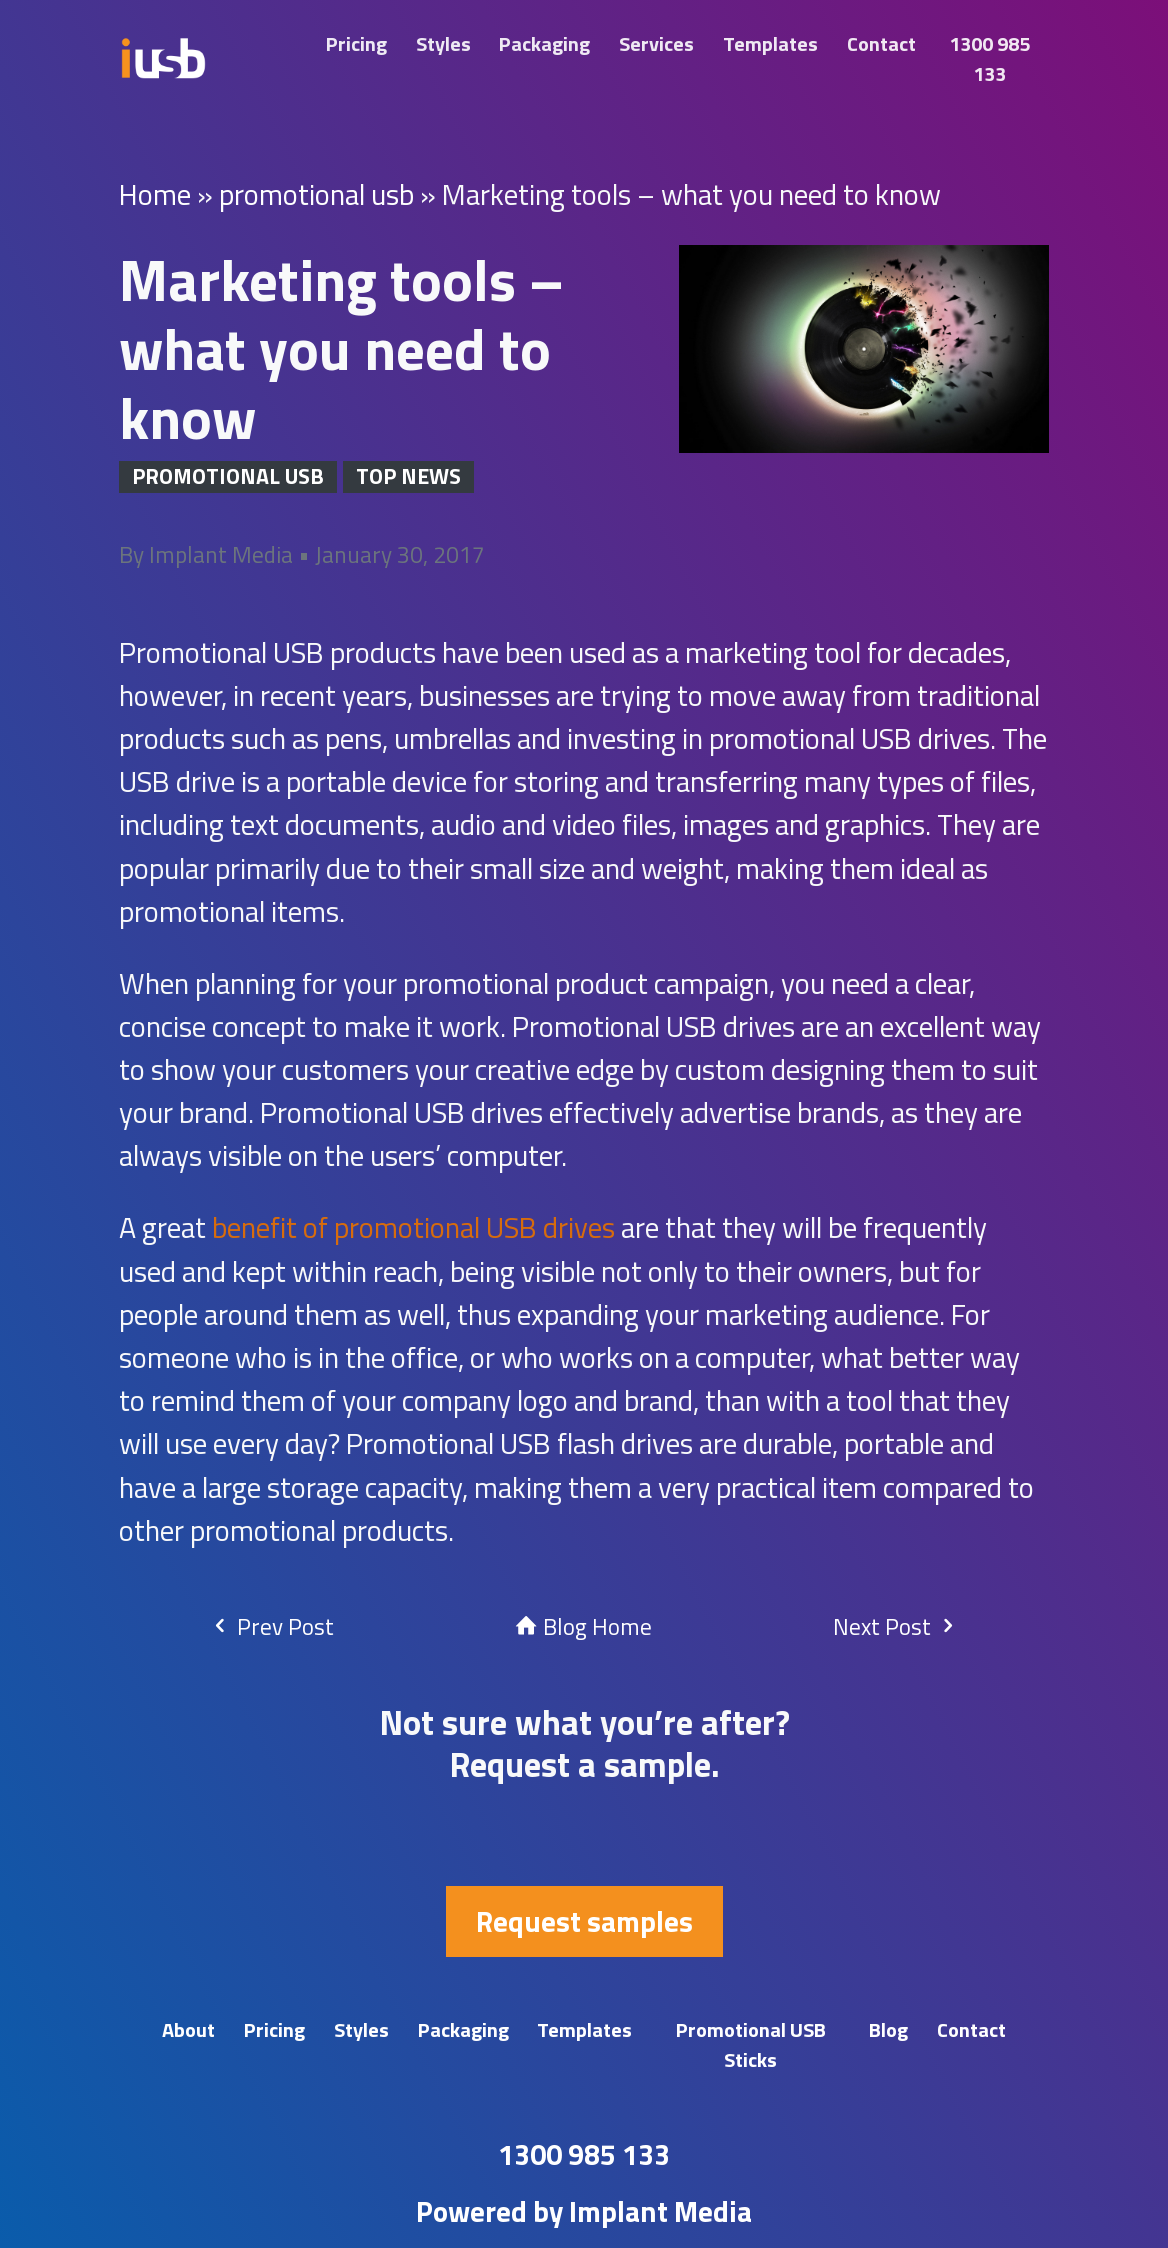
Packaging (544, 43)
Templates (770, 43)
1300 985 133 (989, 58)
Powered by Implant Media (584, 2211)
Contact (881, 43)
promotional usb (316, 194)
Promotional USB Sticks (751, 2044)
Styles (443, 43)
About (188, 2029)
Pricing (356, 43)
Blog (888, 2029)
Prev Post (271, 1626)
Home (155, 194)
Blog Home (583, 1626)
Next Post (896, 1626)
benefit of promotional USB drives (413, 1227)
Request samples (584, 1921)
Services (656, 43)
